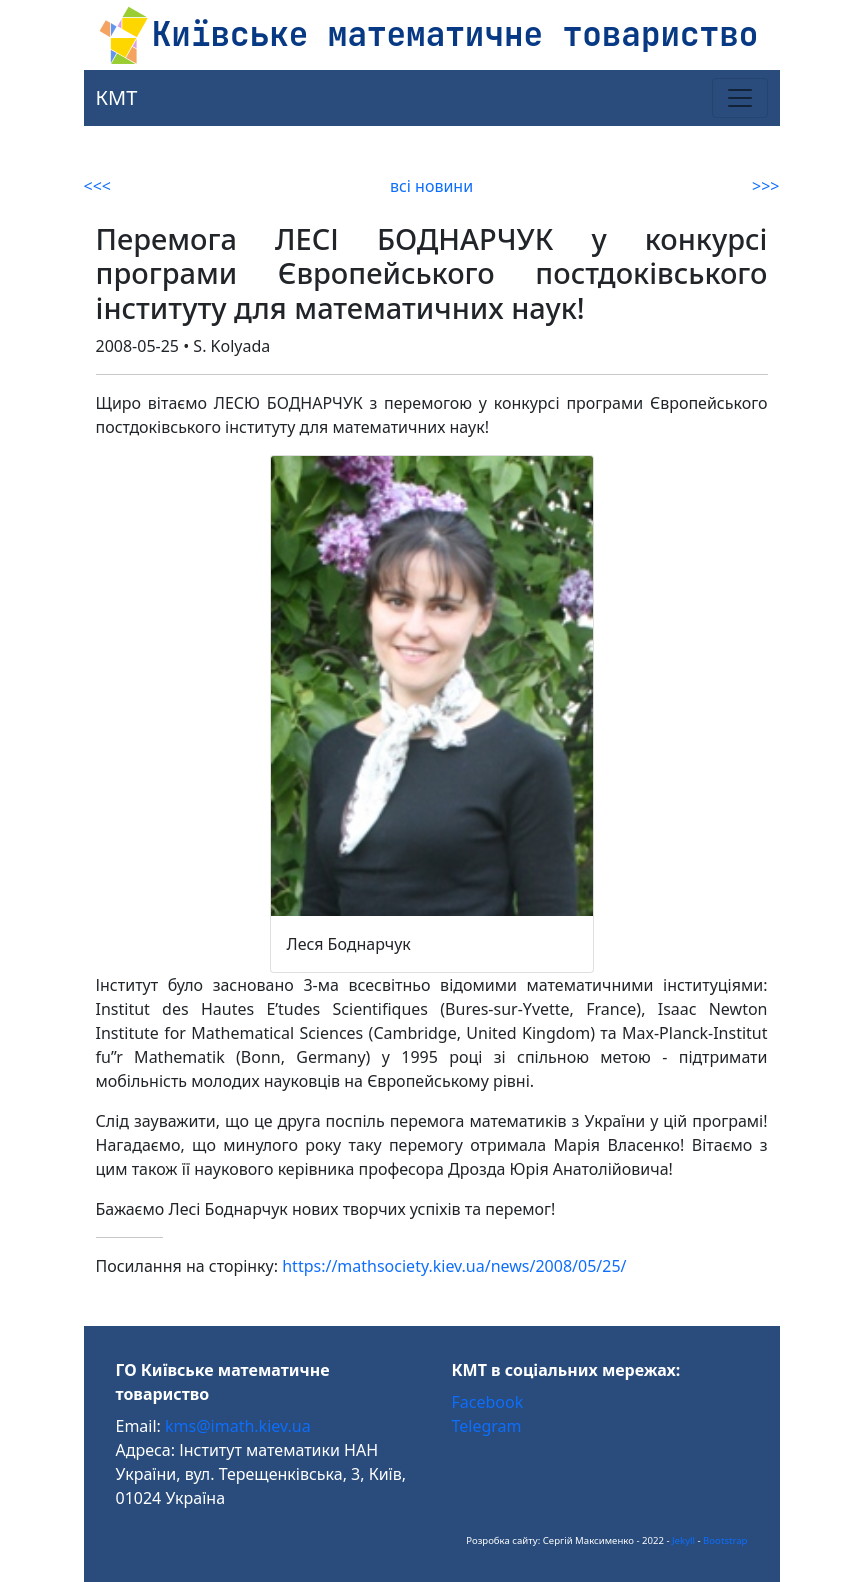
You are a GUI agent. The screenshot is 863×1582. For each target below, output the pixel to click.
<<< (97, 186)
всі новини (431, 186)
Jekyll (683, 1540)
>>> (765, 186)
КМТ (117, 97)
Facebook (488, 1402)
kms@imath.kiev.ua (238, 1426)
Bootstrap (725, 1540)
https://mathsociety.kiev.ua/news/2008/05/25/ (454, 1266)
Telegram (487, 1426)
